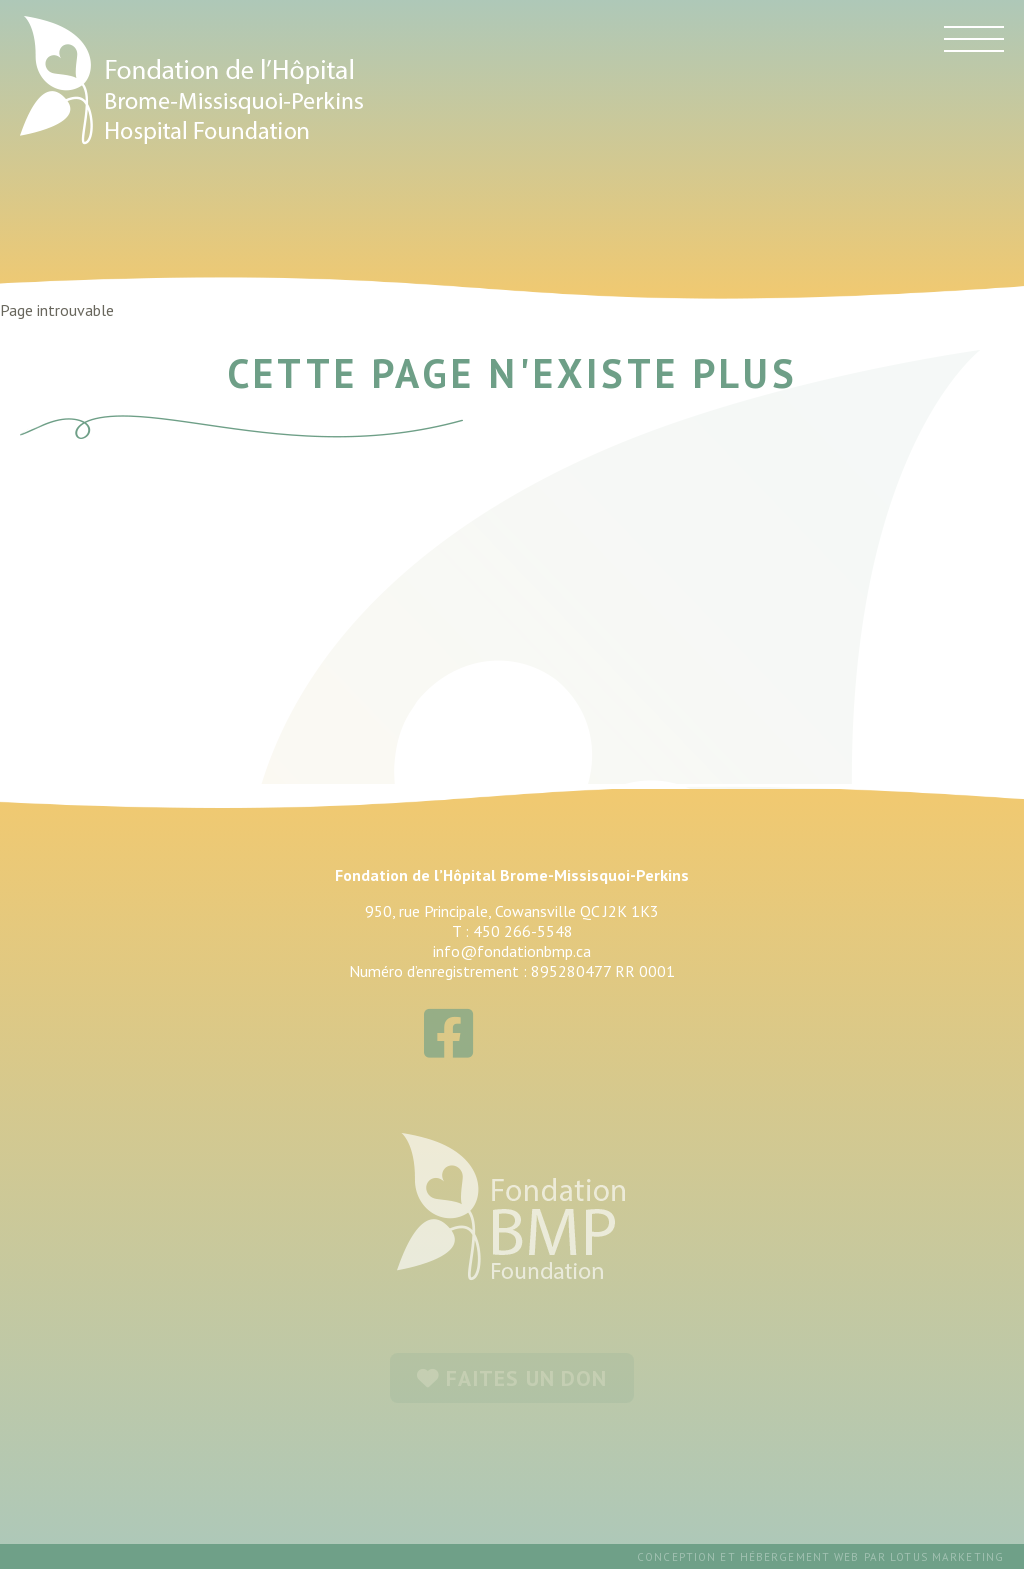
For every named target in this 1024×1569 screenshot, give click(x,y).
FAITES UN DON (512, 1378)
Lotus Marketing (947, 1557)
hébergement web (800, 1557)
